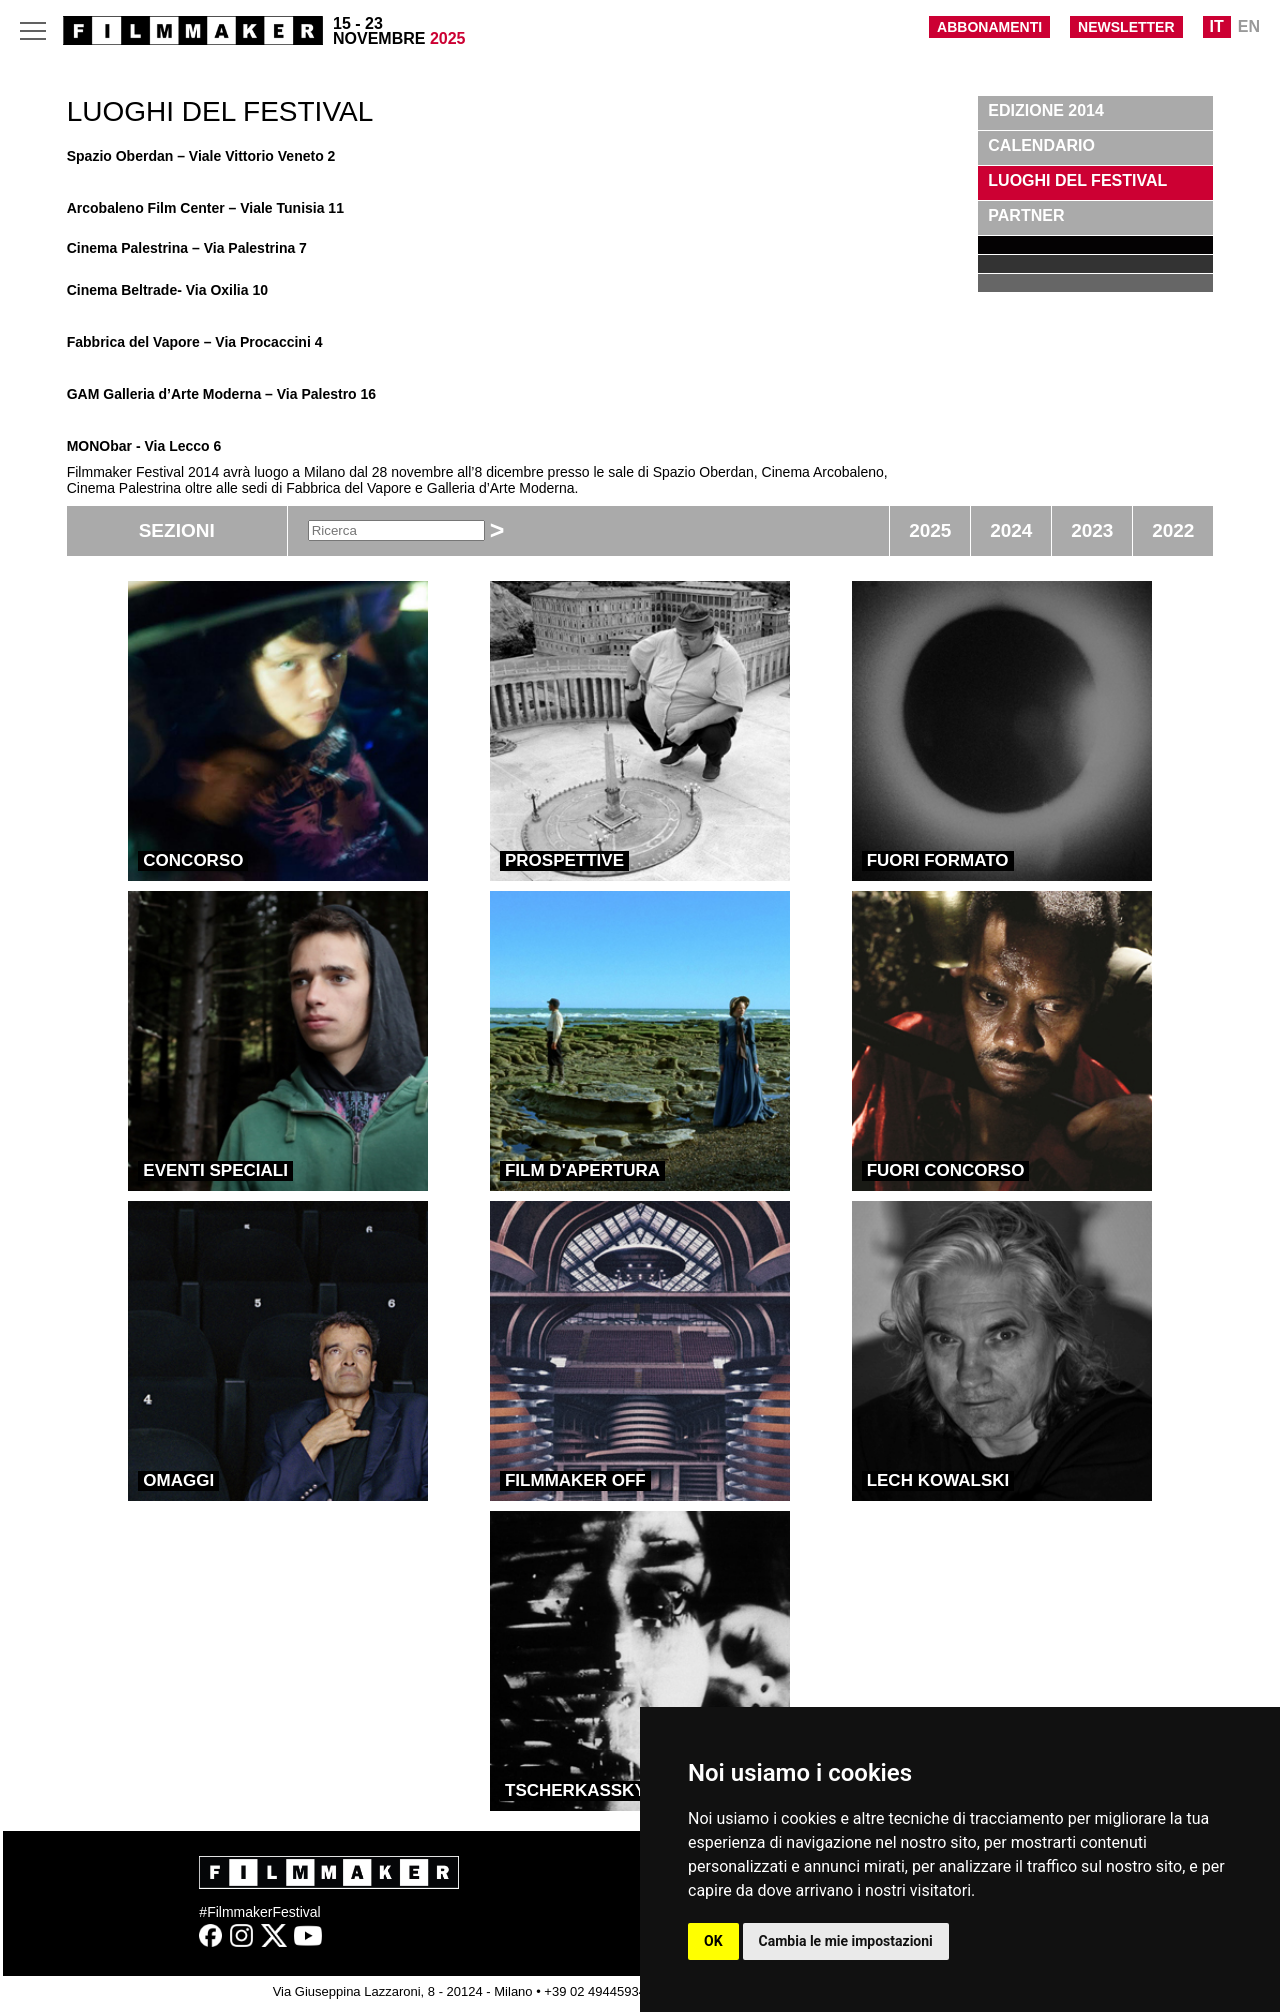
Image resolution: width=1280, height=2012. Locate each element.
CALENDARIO (1041, 145)
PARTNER (1026, 215)
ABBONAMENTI (989, 27)
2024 (1011, 530)
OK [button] (713, 1941)
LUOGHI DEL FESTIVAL (1077, 180)
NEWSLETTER (1126, 27)
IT (1217, 26)
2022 (1173, 530)
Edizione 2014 (1046, 110)
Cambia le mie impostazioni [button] (846, 1941)
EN (1249, 26)
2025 (930, 530)
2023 (1092, 530)
